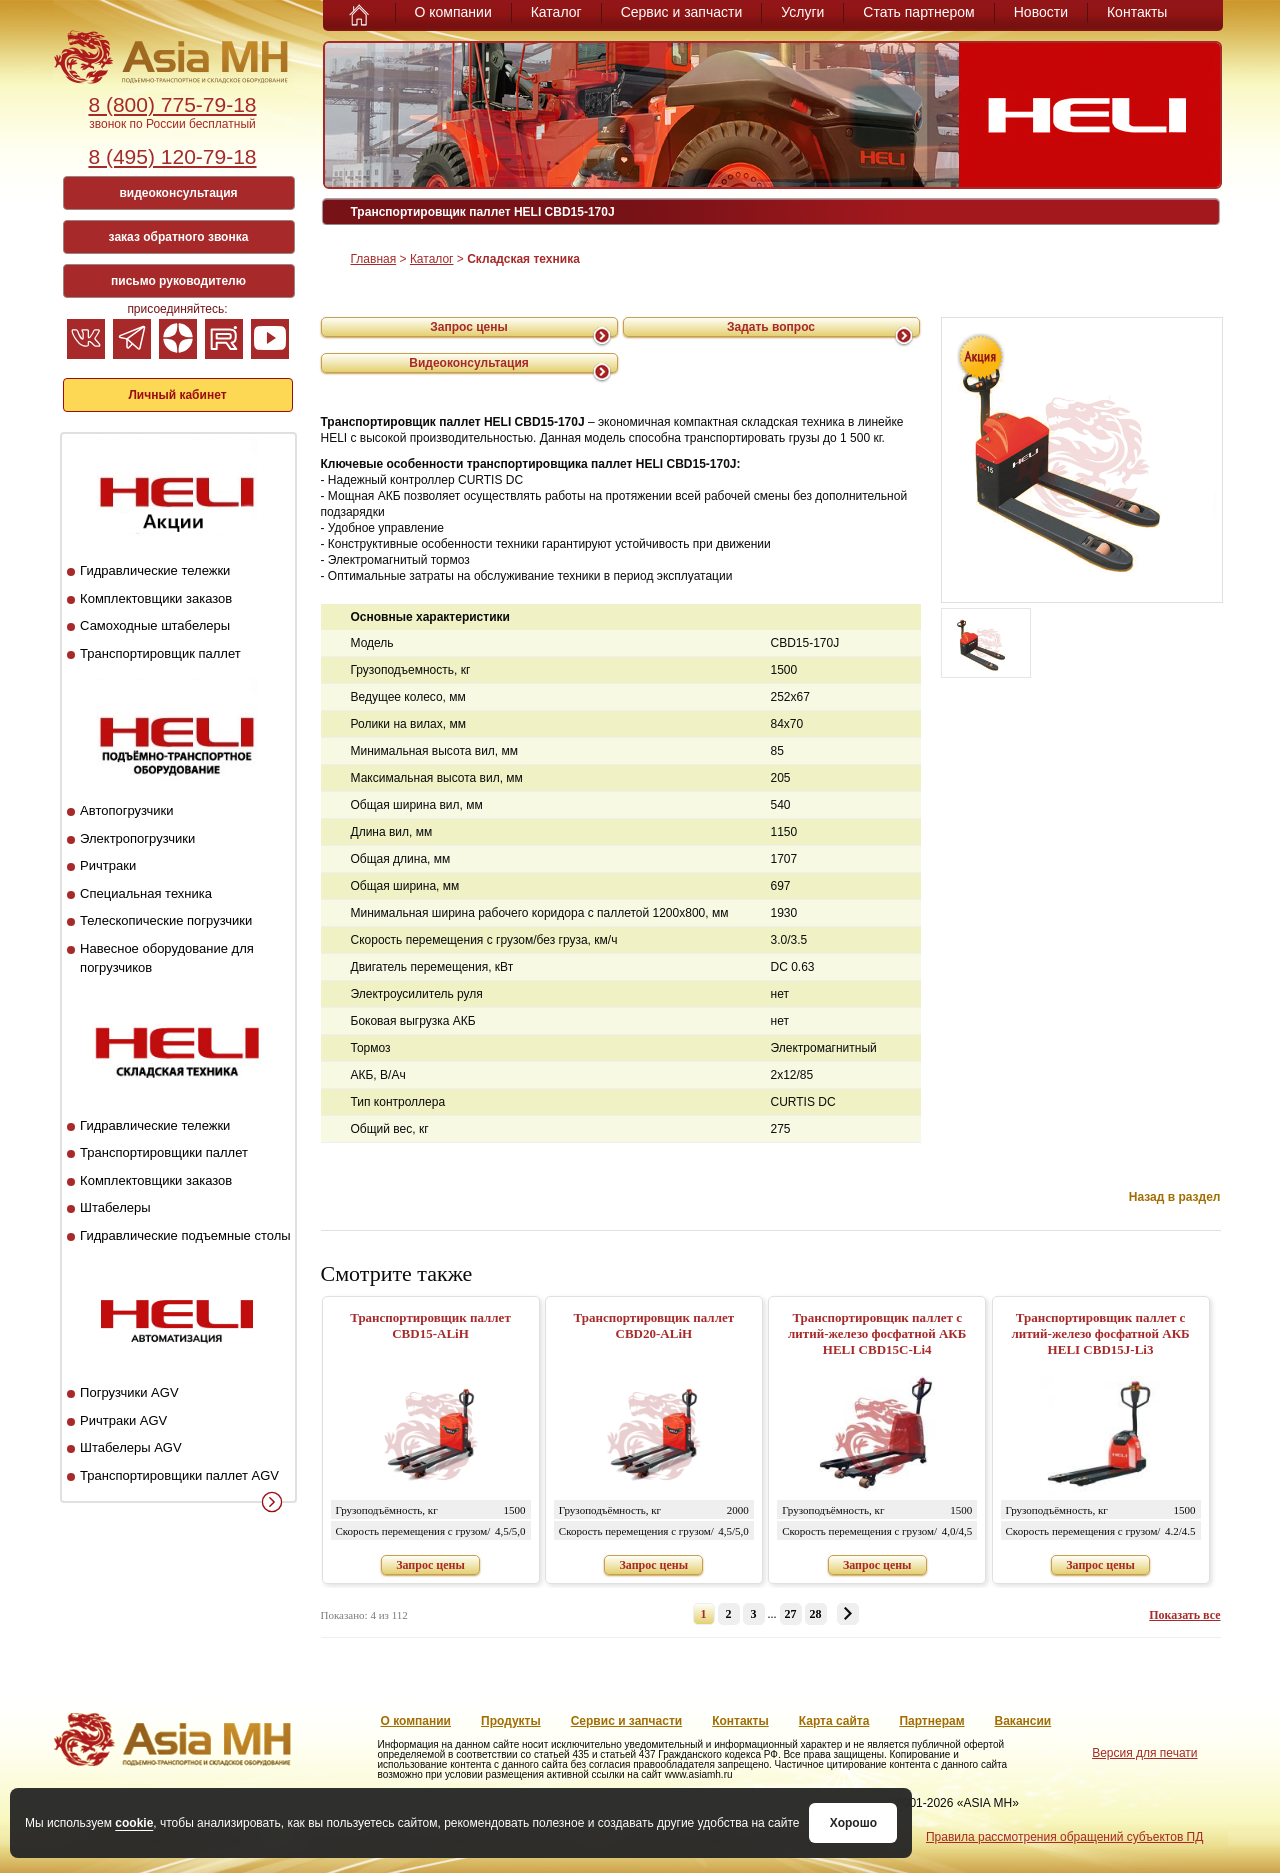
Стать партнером (918, 12)
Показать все (1184, 1615)
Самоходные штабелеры (155, 625)
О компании (453, 12)
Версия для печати (1144, 1753)
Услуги (802, 12)
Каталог (556, 12)
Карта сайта (834, 1721)
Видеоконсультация (469, 363)
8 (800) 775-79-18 (172, 104)
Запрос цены (469, 327)
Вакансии (1023, 1721)
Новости (1041, 12)
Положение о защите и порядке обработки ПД (748, 1837)
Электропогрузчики (137, 838)
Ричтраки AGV (123, 1420)
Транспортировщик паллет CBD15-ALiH (430, 1325)
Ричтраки (108, 865)
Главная (374, 259)
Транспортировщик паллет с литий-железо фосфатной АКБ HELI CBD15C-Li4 (877, 1333)
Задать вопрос (771, 327)
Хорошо (580, 1823)
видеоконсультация (178, 193)
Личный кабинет (177, 395)
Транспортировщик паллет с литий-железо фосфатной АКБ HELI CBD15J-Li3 (1100, 1333)
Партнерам (931, 1721)
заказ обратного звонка (179, 237)
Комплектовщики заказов (156, 598)
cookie (134, 1814)
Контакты (1137, 12)
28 (816, 1614)
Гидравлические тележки (155, 570)
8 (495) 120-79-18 (172, 156)
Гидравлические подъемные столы (185, 1235)
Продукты (511, 1721)
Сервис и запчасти (682, 12)
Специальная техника (146, 893)
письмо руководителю (178, 281)
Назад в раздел (1175, 1197)
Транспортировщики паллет (164, 1152)
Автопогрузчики (126, 810)
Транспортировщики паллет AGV (179, 1475)
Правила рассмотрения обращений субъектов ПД (1064, 1837)
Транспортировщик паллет (160, 653)
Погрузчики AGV (129, 1392)
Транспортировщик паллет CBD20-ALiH (654, 1325)
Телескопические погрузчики (166, 920)
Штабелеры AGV (131, 1447)
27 (791, 1614)
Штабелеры (115, 1207)
